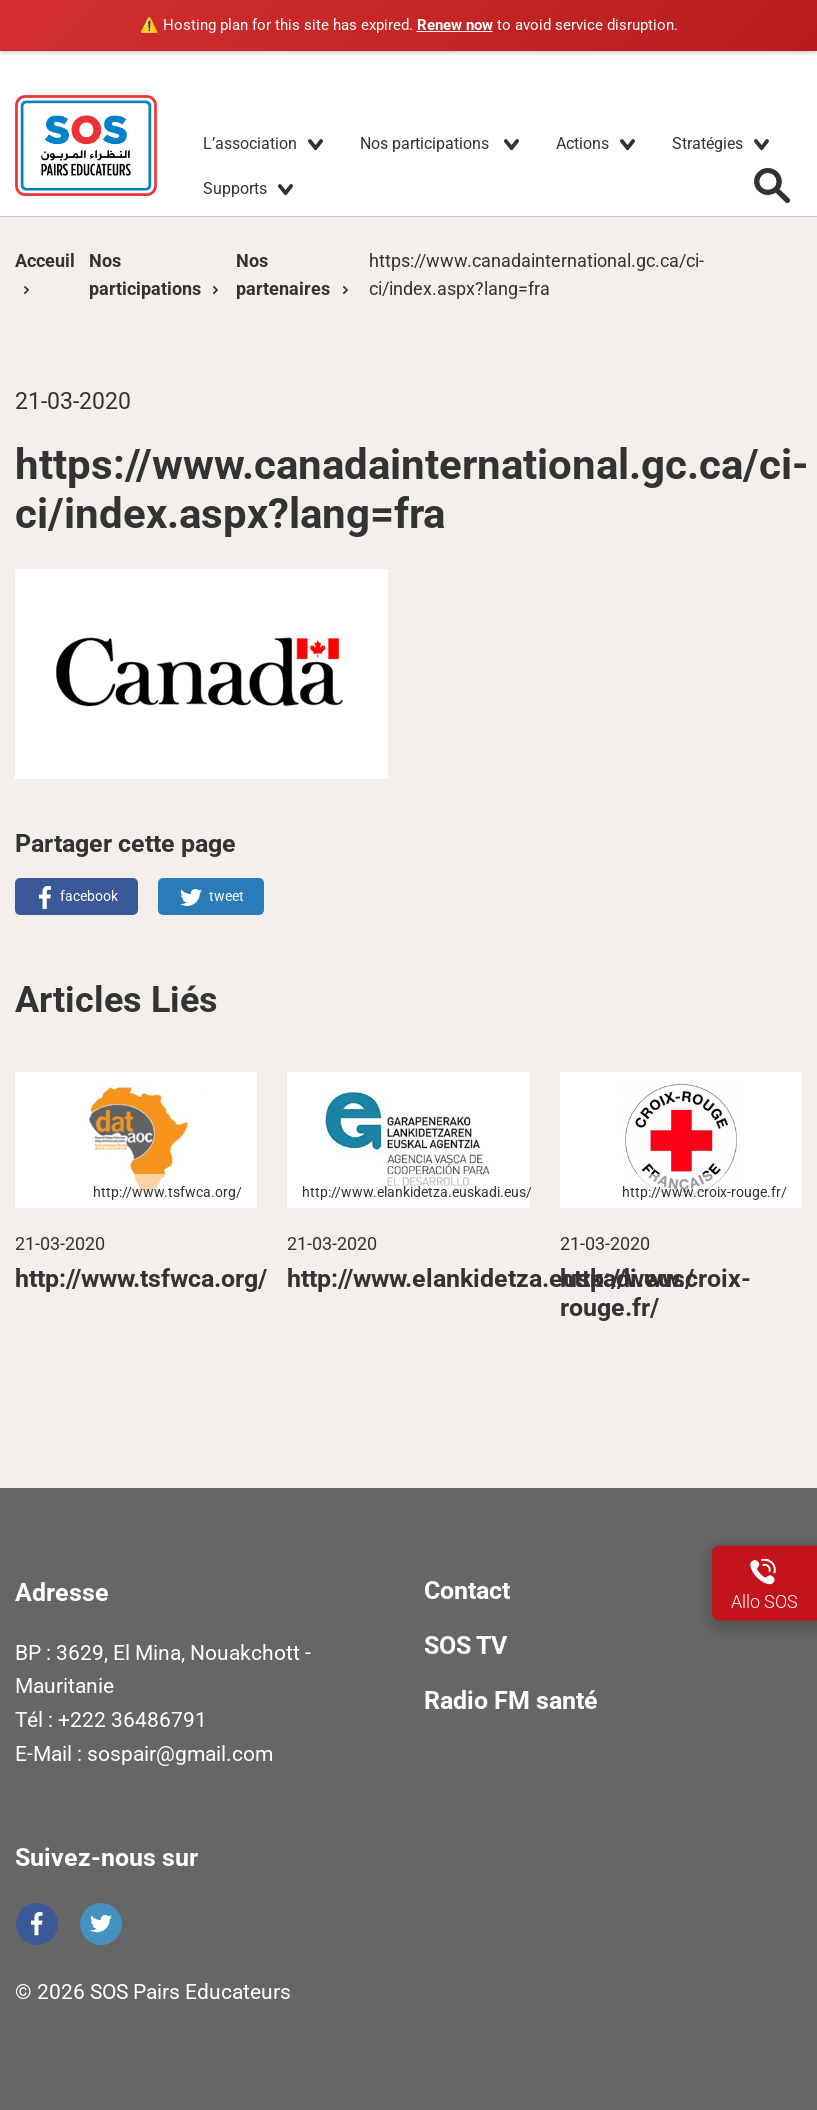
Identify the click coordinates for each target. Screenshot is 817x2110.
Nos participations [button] (426, 143)
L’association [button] (250, 143)
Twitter (101, 1924)
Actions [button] (582, 143)
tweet (226, 896)
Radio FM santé (511, 1700)
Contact (467, 1590)
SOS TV (465, 1645)
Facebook (37, 1924)
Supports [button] (235, 188)
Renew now (455, 25)
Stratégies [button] (707, 143)
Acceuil (45, 260)
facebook (89, 896)
